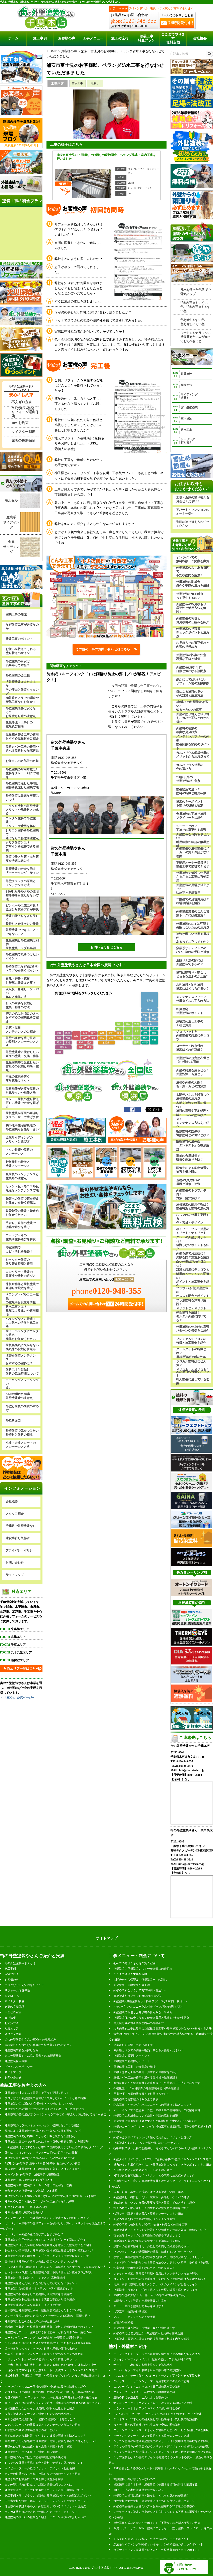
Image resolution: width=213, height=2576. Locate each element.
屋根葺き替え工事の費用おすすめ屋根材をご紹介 (22, 736)
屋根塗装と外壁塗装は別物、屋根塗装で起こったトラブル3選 (43, 2310)
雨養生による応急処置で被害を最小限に (192, 1170)
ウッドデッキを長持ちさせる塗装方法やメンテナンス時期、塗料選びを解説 (161, 2262)
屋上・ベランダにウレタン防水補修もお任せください (22, 1335)
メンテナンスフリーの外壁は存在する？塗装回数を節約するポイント (48, 2217)
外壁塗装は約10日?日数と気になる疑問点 (191, 669)
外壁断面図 (13, 1420)
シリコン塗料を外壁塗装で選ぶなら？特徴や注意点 (22, 834)
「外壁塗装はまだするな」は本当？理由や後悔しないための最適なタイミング (54, 2147)
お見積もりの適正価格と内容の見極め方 (192, 644)
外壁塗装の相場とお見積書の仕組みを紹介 (192, 620)
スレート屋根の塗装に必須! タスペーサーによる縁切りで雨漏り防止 (47, 2315)
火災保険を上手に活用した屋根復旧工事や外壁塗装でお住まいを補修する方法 (162, 2028)
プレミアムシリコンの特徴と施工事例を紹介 (191, 1341)
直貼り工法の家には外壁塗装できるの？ (189, 962)
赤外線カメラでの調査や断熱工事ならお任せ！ (22, 700)
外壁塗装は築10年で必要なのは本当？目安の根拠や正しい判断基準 (47, 2141)
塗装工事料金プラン (146, 38)
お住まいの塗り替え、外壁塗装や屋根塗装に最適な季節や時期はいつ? (49, 2250)
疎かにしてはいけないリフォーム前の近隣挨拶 (192, 681)
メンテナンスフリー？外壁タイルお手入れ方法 (192, 999)
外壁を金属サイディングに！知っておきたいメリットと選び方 (152, 2137)
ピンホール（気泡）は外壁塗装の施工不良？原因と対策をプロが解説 (48, 2272)
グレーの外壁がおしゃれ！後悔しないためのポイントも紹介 (42, 2473)
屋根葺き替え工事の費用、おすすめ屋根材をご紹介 (145, 2072)
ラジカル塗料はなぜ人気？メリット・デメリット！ (192, 1365)
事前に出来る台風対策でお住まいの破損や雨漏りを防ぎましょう (45, 2435)
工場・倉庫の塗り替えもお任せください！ (192, 499)
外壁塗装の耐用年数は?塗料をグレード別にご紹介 (22, 773)
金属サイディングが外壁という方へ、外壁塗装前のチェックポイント (156, 2549)
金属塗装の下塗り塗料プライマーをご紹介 (191, 815)
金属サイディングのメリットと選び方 (19, 1139)
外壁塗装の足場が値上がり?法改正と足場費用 (192, 889)
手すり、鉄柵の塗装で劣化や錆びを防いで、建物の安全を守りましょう (158, 2257)
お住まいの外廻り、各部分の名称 (26, 2207)
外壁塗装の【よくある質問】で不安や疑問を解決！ (37, 2092)
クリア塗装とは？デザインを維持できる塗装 (22, 846)
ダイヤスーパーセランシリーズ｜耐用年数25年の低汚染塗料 (151, 2381)
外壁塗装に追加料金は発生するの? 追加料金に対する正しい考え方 (155, 2121)
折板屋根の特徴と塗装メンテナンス (18, 1164)
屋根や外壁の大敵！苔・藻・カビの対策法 (191, 1084)
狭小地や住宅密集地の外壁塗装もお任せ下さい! (23, 1127)
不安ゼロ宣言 (13, 2012)
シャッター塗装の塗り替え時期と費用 (19, 1261)
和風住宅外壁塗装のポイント (189, 1011)
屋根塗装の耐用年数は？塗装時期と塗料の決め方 (192, 1206)
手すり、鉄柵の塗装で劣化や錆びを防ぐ (21, 1225)
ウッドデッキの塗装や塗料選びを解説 (21, 1237)
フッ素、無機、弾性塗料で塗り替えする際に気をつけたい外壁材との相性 (51, 2364)
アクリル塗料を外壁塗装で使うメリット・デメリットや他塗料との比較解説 (161, 2446)
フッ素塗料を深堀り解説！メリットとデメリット (191, 1304)
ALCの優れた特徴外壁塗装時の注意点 (19, 1396)
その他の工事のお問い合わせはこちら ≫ (106, 644)
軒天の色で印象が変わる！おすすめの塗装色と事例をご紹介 (151, 2208)
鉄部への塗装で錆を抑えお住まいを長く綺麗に (22, 1200)
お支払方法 (12, 2023)
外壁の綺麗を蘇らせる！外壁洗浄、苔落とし (192, 1072)
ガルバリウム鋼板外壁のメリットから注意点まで (192, 754)
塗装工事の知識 (16, 614)
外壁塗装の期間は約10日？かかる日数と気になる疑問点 (40, 2136)
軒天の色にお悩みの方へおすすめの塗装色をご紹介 (22, 1017)
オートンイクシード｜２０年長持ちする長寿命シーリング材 (151, 2435)
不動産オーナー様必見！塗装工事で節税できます (192, 864)
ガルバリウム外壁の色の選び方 (189, 767)
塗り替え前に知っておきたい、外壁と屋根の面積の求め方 (41, 2348)
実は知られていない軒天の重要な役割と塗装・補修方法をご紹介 (154, 2202)
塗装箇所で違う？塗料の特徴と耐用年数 (191, 791)
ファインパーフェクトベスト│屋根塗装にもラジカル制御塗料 (152, 2359)
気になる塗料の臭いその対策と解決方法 (189, 693)
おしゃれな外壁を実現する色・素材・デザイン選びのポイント (44, 2462)
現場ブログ (12, 1974)
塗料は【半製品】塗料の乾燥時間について (22, 1371)
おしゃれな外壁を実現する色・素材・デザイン (192, 1219)
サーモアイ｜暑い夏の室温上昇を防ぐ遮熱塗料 (142, 2364)
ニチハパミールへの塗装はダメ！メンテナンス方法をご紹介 (42, 2424)
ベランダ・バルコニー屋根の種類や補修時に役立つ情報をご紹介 (45, 2386)
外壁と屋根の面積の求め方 (22, 1408)
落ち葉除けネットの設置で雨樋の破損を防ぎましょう (147, 2235)
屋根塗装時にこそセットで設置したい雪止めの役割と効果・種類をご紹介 (159, 2229)
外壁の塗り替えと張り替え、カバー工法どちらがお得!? (39, 2201)
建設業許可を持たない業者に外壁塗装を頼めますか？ (38, 2044)
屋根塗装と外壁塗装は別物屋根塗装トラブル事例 (22, 944)
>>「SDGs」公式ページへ (17, 1697)
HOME (52, 51)
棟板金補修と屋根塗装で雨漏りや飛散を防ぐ (22, 1286)
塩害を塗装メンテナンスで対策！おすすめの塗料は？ (38, 2413)
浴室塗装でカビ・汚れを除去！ (19, 1249)
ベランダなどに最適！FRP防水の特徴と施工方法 (22, 1323)
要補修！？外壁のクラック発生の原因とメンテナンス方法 (41, 2261)
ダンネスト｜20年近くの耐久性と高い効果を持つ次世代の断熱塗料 (155, 2419)
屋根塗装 (21, 226)
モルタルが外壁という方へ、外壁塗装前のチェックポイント (151, 2539)
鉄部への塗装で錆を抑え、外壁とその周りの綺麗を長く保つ (151, 2246)
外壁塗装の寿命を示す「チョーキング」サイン (22, 870)
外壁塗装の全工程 (18, 675)
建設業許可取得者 (18, 1538)
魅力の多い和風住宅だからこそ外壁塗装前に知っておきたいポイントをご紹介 (162, 2164)
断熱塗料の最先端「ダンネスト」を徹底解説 (192, 1146)
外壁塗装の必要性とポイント (131, 2055)
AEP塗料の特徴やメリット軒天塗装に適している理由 (192, 1378)
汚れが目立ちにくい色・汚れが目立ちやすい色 (195, 307)
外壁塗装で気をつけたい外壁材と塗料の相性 (22, 1432)
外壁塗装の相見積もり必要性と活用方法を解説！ (191, 608)
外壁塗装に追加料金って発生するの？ (189, 596)
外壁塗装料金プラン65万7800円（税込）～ (140, 1990)
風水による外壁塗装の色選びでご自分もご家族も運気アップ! (43, 2130)
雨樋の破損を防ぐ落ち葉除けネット (18, 1078)
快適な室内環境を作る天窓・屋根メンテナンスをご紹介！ (149, 2213)
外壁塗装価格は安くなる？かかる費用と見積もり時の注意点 (151, 2017)
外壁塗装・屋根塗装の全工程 (131, 1985)
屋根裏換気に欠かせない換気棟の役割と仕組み (22, 1347)
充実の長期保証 (14, 2006)
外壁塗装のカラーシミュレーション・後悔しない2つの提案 (42, 2125)
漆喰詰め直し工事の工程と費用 (189, 1023)
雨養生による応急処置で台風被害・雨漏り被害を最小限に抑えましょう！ (51, 2441)
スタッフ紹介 (15, 1513)
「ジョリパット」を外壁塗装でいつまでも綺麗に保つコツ (41, 2359)
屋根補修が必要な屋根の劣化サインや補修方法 (22, 1090)
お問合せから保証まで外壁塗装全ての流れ (140, 1979)
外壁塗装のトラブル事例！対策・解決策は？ (191, 1194)
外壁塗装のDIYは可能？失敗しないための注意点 (192, 925)
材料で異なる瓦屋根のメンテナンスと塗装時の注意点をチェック (154, 2175)
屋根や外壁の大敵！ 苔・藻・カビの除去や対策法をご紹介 (150, 2295)
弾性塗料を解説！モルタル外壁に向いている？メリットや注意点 (45, 2506)
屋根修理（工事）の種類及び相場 (19, 724)
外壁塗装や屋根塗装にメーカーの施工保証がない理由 (192, 852)
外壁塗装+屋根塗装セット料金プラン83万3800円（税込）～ (150, 2001)
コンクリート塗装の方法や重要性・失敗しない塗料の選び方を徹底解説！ (159, 2279)
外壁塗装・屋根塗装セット (21, 238)
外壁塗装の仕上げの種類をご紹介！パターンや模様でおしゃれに (45, 2517)
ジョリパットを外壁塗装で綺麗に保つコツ (192, 1036)
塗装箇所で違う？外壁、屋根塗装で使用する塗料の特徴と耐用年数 (155, 2484)
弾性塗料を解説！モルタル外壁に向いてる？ (191, 1317)
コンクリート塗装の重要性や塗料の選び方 (21, 1273)
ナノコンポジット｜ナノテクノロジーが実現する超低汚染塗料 (152, 2402)
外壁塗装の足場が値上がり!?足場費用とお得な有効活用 (148, 2333)
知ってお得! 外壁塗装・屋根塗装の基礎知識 (32, 2174)
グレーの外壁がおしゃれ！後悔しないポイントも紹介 (192, 1243)
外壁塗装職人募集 (16, 2061)
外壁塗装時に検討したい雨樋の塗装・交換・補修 (22, 1054)
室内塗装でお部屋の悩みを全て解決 (135, 2099)
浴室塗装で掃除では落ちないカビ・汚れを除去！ (144, 2267)
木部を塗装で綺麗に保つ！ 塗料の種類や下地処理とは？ (40, 2419)
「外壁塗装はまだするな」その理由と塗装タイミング (22, 688)
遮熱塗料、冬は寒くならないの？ (134, 2479)
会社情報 (10, 2017)
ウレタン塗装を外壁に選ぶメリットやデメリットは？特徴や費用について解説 (162, 2451)
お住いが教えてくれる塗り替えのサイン (21, 651)
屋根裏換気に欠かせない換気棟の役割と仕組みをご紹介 (40, 2408)
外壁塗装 (21, 214)
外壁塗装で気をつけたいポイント (22, 956)
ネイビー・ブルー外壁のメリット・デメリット (192, 1231)
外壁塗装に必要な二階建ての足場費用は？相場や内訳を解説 (151, 2338)
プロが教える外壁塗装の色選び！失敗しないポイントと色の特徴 (45, 2098)
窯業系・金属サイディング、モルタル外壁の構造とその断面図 (44, 2354)
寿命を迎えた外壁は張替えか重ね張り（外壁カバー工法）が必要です (156, 2083)
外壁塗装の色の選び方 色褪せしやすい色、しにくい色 (39, 2103)
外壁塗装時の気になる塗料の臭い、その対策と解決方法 (40, 2158)
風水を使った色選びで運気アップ (195, 292)
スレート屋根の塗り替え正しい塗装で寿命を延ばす (22, 1103)
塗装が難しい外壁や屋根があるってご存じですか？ (192, 938)
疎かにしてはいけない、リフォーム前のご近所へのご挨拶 (41, 2152)
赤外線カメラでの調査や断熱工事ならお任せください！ (148, 2050)
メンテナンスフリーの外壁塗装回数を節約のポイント (192, 743)
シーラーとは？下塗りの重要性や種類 (191, 828)
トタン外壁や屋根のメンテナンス (19, 1151)
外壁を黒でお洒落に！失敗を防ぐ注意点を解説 (192, 1255)
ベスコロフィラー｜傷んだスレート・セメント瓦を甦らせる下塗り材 (156, 2375)
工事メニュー (93, 38)
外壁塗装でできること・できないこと (22, 932)
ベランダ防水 (21, 250)
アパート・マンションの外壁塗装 (134, 2317)
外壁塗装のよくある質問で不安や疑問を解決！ (192, 572)
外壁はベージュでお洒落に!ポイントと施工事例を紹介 (192, 1280)
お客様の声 (66, 38)
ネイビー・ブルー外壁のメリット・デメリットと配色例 (40, 2468)
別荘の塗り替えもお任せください (192, 524)
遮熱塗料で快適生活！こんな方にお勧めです (141, 2397)
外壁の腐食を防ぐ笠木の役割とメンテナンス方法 (22, 1042)
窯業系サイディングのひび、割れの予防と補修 (192, 950)
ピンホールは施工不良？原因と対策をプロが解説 (22, 907)
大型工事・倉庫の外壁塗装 (130, 2311)
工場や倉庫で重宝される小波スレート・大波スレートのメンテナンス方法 (51, 2370)
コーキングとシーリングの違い (22, 1384)
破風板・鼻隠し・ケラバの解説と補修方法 (22, 993)
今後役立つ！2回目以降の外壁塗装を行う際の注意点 (146, 2088)
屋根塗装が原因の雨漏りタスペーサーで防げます (22, 1115)
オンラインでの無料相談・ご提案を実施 (192, 559)
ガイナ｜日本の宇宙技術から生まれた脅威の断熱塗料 (147, 2424)
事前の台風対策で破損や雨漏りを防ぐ (189, 1157)
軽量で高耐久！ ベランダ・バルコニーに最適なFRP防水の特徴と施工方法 (51, 2397)
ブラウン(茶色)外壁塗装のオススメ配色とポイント (192, 1292)
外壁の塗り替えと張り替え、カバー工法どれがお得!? (192, 718)
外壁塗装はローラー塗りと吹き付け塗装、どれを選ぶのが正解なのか (48, 2332)
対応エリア (12, 2028)
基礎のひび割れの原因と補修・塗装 (188, 1182)
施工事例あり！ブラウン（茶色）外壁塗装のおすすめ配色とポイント (48, 2495)
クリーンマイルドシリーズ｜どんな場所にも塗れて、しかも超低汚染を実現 (161, 2430)
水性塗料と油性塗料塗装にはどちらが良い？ (192, 986)
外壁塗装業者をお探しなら (21, 2050)
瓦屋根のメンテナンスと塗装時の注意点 (22, 1176)
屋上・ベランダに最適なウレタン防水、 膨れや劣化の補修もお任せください (53, 2402)
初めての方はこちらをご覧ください (135, 1963)
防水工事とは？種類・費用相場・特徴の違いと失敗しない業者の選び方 (49, 2392)
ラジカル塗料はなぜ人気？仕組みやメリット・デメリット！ (42, 2511)
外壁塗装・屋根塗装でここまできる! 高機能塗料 (35, 2277)
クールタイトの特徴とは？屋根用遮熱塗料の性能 (191, 1353)
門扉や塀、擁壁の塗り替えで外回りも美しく (141, 2093)
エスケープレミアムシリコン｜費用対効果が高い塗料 (147, 2386)
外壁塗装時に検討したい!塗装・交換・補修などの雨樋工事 (150, 2224)
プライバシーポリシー (21, 1550)
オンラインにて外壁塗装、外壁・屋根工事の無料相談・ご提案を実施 (156, 2110)
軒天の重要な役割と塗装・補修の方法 (19, 1005)
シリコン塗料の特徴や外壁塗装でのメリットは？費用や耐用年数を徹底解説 (161, 2441)
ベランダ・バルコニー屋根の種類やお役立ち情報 (22, 1298)
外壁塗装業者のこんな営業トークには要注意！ (192, 913)
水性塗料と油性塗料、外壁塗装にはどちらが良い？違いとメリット (155, 2501)
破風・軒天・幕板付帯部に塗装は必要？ (21, 980)
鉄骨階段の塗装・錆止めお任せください (22, 1212)
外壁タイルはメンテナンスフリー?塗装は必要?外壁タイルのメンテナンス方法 (162, 2159)
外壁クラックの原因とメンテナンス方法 (21, 883)
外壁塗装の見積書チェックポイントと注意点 (192, 633)
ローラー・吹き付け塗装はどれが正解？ (189, 1047)
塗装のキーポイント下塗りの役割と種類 (189, 803)
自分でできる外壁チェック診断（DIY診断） (32, 2190)
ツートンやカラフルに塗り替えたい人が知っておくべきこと (195, 337)
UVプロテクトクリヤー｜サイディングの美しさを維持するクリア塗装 (157, 2413)
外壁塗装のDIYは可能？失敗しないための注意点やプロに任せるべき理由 (51, 2196)
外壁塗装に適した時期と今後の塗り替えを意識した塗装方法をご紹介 (48, 2245)
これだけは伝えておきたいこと (24, 1985)
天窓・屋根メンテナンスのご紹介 (21, 1029)
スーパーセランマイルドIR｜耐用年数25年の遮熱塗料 (147, 2370)
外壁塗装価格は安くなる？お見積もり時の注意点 (21, 712)
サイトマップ (15, 1574)
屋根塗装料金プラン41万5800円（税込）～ (140, 1995)
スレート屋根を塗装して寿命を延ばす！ (138, 2306)
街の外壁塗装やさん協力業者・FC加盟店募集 (33, 2055)
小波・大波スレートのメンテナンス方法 (21, 1444)
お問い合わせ (15, 1562)
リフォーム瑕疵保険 (17, 1990)
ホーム (13, 38)
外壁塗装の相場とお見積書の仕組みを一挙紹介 (142, 2012)
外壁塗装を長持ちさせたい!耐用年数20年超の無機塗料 (192, 840)
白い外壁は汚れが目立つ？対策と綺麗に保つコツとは (192, 1268)
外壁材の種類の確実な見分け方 (186, 730)
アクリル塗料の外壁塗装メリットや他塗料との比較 (22, 810)
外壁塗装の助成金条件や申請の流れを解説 (192, 583)
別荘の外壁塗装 (123, 2322)
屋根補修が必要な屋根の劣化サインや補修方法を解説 (147, 2240)
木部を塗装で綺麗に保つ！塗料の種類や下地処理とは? (192, 1109)
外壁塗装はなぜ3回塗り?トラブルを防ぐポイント (22, 968)
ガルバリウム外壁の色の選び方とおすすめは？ (34, 2234)
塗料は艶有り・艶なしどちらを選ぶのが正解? (192, 974)
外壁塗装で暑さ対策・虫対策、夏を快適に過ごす (144, 2328)
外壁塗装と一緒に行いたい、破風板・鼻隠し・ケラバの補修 (151, 2197)
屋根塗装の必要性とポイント (131, 2061)
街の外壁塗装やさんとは (20, 1963)
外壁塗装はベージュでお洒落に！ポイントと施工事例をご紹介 (44, 2490)
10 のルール (12, 1995)
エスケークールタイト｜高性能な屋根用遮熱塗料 (144, 2392)
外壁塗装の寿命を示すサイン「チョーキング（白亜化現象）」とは (47, 2255)
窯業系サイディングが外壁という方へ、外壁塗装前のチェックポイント (158, 2544)
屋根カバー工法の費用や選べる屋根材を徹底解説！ (145, 2077)
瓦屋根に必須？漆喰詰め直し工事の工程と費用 (142, 2170)
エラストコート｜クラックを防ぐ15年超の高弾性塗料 (147, 2408)
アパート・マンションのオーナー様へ (192, 511)
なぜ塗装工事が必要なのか (22, 626)
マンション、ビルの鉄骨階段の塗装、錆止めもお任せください (152, 2251)
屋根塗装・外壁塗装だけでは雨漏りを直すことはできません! (43, 2168)
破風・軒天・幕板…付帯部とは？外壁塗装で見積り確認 (148, 2191)
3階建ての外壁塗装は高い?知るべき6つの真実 (192, 706)
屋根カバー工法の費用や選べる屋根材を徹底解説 (22, 748)
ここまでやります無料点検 (173, 38)
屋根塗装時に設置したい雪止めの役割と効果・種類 (22, 1066)
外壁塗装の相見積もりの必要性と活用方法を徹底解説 (38, 2294)
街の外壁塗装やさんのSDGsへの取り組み (30, 2039)
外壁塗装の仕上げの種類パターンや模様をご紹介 (192, 1328)
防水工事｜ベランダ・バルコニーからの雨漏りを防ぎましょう (152, 2104)
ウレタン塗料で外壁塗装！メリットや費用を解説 (21, 822)
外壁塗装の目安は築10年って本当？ (18, 663)
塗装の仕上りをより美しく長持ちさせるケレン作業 (22, 920)
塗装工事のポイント (19, 638)
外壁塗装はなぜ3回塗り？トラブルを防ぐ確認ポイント (39, 2288)
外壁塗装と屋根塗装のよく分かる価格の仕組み (142, 1968)
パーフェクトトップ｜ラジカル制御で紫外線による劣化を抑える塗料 (156, 2354)
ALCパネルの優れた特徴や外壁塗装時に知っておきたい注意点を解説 (48, 2343)
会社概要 (200, 38)
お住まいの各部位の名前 (22, 761)
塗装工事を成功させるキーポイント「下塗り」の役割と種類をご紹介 (156, 2522)
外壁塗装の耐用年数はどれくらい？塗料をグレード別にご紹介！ (45, 2239)
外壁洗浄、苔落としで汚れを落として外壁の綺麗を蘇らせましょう (155, 2289)
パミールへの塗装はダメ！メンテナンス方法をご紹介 (192, 1121)
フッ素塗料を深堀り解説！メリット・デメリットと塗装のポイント (47, 2501)
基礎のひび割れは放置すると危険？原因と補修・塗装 (38, 2446)
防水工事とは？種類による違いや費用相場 (22, 1311)
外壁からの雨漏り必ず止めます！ (134, 2044)
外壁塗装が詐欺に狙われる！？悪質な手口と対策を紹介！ (41, 2299)
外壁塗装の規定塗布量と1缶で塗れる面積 (192, 1060)
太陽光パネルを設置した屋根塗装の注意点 (192, 1096)
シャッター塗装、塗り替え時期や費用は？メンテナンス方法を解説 (155, 2273)
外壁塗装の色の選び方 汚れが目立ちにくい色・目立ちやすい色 (44, 2109)
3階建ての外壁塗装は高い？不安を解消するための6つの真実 (42, 2163)
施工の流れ (119, 38)
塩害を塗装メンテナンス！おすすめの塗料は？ (21, 1359)
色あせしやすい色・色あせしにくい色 (193, 322)
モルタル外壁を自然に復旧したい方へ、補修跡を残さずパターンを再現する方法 (55, 2266)
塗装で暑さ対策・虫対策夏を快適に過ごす (22, 858)
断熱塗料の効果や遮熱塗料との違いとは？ (192, 1133)
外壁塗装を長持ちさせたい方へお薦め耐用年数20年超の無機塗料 (154, 2506)
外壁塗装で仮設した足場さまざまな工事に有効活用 (192, 877)
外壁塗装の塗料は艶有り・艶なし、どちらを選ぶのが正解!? (151, 2495)
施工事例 (40, 38)
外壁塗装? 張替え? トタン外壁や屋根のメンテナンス (146, 2142)
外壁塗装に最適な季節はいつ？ (22, 797)
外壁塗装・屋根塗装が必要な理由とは (28, 2179)
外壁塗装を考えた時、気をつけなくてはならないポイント (41, 2283)
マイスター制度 (14, 2001)
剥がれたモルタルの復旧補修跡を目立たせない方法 (22, 895)
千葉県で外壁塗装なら (21, 1526)
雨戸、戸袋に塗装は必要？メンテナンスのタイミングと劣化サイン (155, 2284)
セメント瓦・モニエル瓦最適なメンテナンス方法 (22, 1188)
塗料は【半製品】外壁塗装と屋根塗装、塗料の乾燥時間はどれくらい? (49, 2326)
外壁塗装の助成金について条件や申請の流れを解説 (145, 2115)
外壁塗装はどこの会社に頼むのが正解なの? (32, 2321)
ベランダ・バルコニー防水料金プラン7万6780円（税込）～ (150, 2006)
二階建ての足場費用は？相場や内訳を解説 (192, 901)
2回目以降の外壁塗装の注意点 (188, 779)
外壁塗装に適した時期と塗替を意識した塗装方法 (22, 785)
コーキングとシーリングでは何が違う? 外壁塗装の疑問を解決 (43, 2337)
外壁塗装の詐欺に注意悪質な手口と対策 (191, 657)
